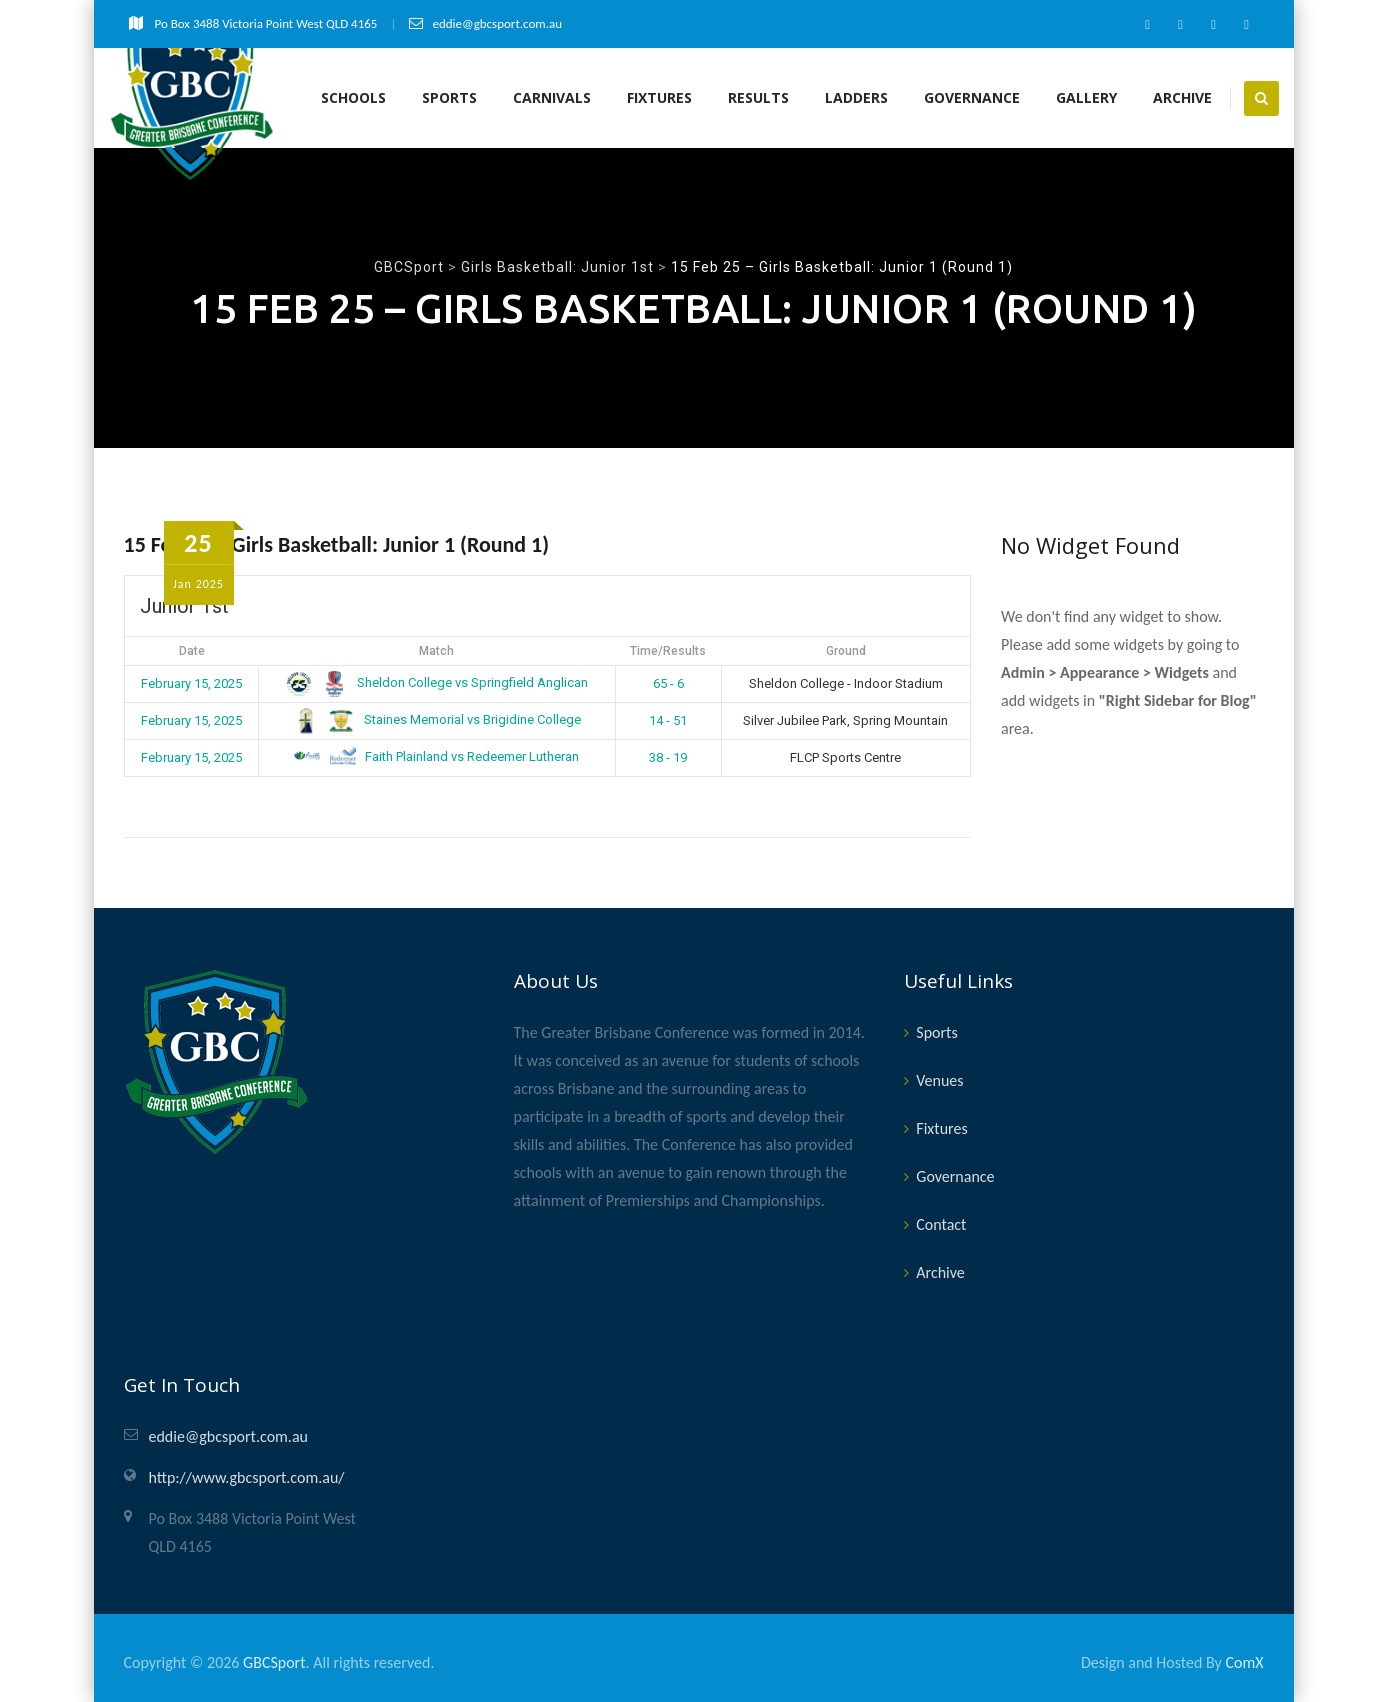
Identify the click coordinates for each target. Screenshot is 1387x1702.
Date (192, 651)
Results (758, 97)
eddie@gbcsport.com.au (228, 1436)
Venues (939, 1080)
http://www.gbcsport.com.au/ (247, 1477)
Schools (353, 97)
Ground (846, 651)
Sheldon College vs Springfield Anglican (437, 682)
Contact (941, 1224)
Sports (449, 97)
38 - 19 (668, 757)
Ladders (856, 97)
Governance (972, 97)
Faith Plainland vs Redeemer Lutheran (436, 756)
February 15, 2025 (191, 683)
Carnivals (552, 97)
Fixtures (659, 97)
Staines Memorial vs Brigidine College (437, 719)
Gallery (1086, 97)
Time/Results (668, 651)
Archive (1182, 97)
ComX (1244, 1662)
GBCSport (274, 1662)
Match (436, 651)
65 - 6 (668, 683)
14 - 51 (668, 720)
